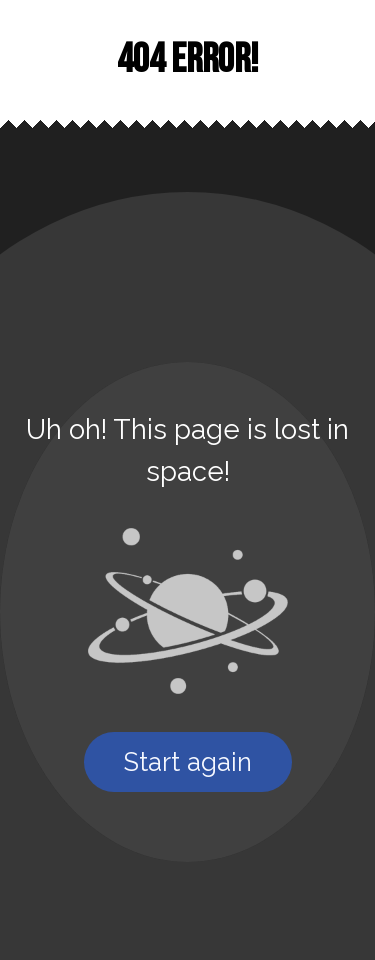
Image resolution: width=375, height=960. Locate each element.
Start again (188, 762)
